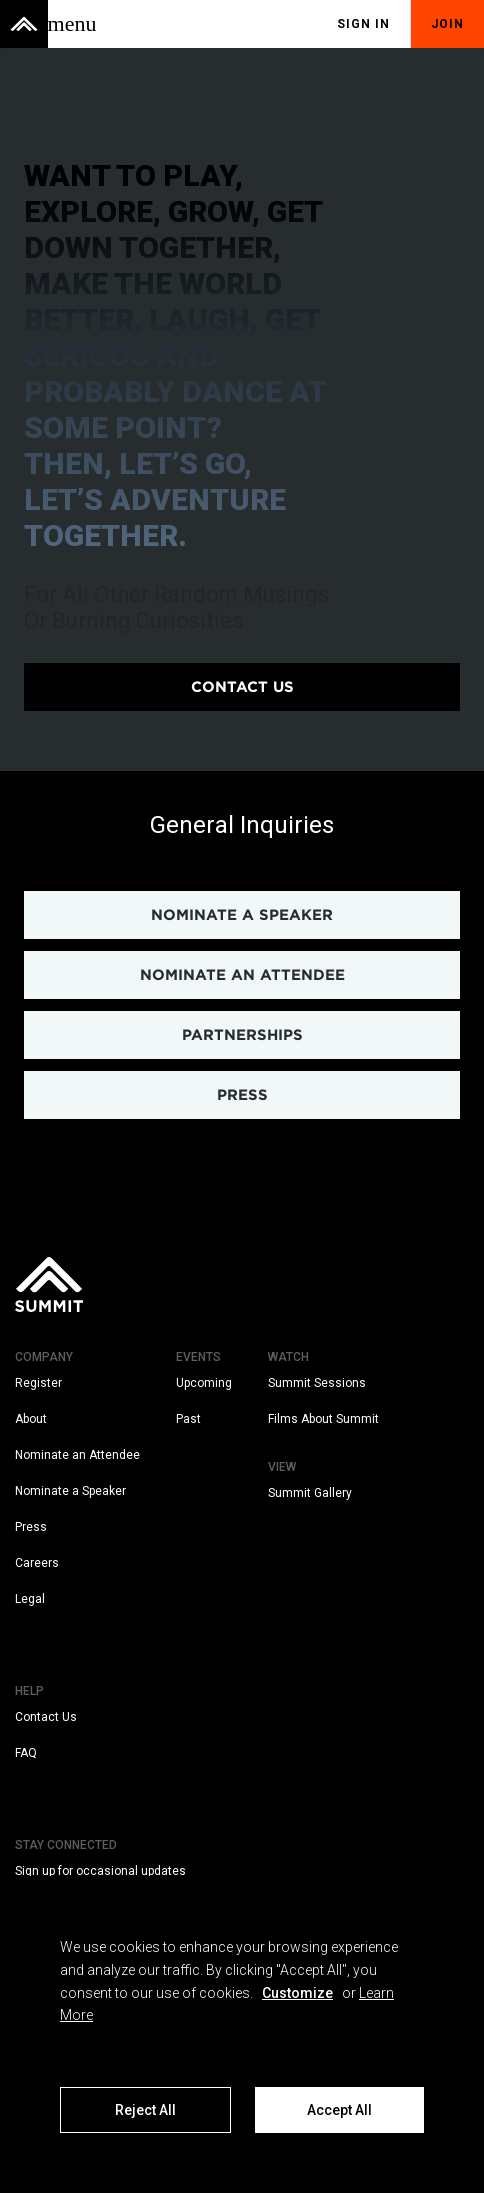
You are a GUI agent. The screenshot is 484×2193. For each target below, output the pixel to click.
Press (31, 1527)
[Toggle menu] (72, 24)
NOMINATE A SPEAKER (242, 915)
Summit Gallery (310, 1493)
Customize (297, 1993)
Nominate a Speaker (70, 1491)
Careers (37, 1563)
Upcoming (204, 1383)
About (31, 1419)
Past (188, 1419)
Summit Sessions (317, 1383)
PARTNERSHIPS (242, 1035)
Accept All (339, 2110)
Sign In (363, 24)
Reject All (145, 2110)
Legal (30, 1599)
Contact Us (46, 1717)
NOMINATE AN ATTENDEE (242, 975)
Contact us (242, 687)
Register (38, 1383)
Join (447, 24)
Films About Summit (323, 1419)
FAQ (26, 1753)
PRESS (242, 1095)
